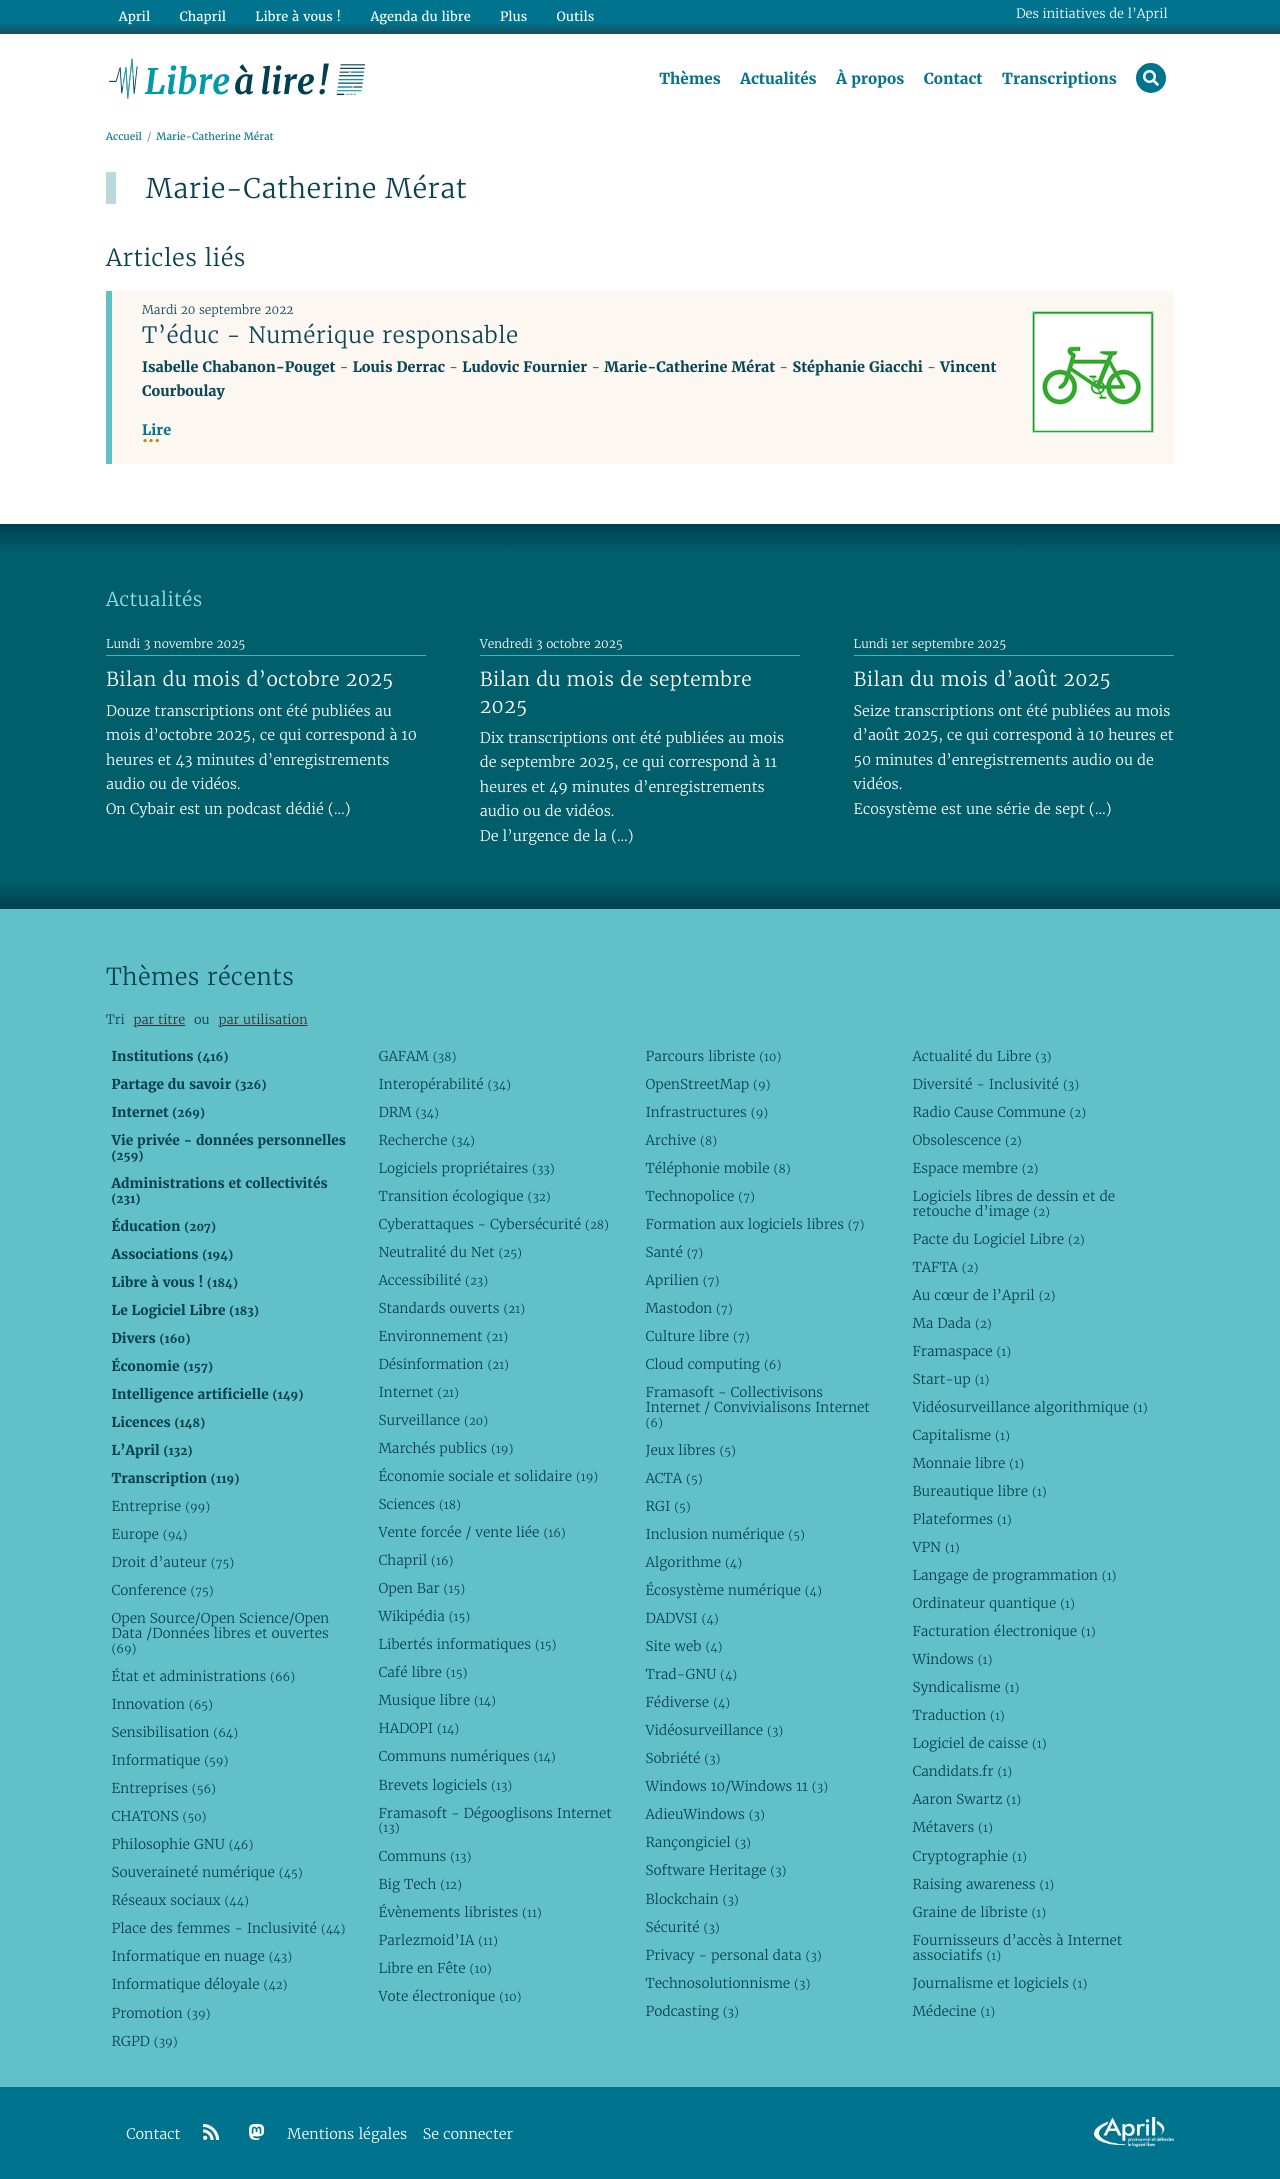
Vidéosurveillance (714, 1730)
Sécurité (682, 1927)
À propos (870, 79)
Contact (953, 79)
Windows (952, 1659)
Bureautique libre (979, 1491)
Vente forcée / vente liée (471, 1532)
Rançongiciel (698, 1842)
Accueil (124, 136)
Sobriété (682, 1758)
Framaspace (961, 1351)
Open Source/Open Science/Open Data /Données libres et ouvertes (220, 1633)
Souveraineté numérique (206, 1872)
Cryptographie (969, 1856)
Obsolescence (966, 1140)
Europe (149, 1534)
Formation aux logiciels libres (754, 1224)
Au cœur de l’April (983, 1295)
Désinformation (443, 1364)
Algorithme (693, 1562)
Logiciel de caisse (979, 1743)
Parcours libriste (713, 1056)
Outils (576, 16)
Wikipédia (424, 1616)
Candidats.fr (962, 1771)
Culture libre (697, 1336)
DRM (408, 1112)
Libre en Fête (434, 1968)
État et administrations (203, 1676)
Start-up (950, 1379)
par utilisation (262, 1019)
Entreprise (160, 1506)
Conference (162, 1590)
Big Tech (419, 1884)
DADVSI (681, 1618)
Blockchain (691, 1899)
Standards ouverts (451, 1308)
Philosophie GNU (182, 1844)
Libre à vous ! (298, 16)
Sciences (419, 1504)
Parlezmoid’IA (437, 1940)
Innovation (161, 1704)
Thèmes (690, 79)
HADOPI (418, 1728)
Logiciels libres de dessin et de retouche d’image (1013, 1203)
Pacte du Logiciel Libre (998, 1239)
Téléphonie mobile (717, 1168)
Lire (156, 430)
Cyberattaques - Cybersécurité (493, 1224)
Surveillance (433, 1420)
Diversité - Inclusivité (995, 1084)
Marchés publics (445, 1448)
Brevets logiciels (445, 1785)
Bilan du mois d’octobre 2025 (250, 679)
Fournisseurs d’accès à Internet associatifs (1017, 1947)
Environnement (443, 1336)
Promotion (160, 2013)
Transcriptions (1059, 79)
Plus (513, 16)
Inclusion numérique (724, 1534)
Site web (683, 1646)
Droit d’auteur (172, 1562)
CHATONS (158, 1816)
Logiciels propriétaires (466, 1168)
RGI (667, 1506)
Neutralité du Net (449, 1252)
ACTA (673, 1478)
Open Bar (421, 1588)
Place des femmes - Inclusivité (228, 1928)
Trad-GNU (691, 1674)
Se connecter (468, 2134)
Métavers (952, 1828)
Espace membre (975, 1168)
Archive (681, 1140)
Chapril (415, 1560)
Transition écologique (464, 1196)
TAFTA (945, 1267)
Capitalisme (960, 1435)
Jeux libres (690, 1450)
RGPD (144, 2041)
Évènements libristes (459, 1912)
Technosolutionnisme (727, 1983)
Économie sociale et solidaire (488, 1476)
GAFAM (417, 1056)
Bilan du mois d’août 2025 (982, 679)
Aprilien (682, 1280)
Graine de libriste (979, 1912)
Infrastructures (706, 1112)
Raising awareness (983, 1884)
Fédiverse (687, 1702)
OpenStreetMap (707, 1084)
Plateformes (961, 1519)
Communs (424, 1856)
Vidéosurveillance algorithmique (1029, 1407)
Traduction (958, 1715)
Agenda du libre (420, 16)
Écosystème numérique (733, 1590)
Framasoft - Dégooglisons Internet (494, 1820)
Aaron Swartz (966, 1799)
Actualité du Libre (981, 1056)
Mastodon (688, 1308)
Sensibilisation (174, 1732)
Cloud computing (713, 1364)
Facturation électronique (1003, 1631)
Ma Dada (951, 1323)
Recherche (426, 1140)
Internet (418, 1392)
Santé (674, 1252)
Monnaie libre (968, 1463)
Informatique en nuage (201, 1956)
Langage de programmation (1014, 1575)
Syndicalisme (965, 1687)
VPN (935, 1547)
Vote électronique (449, 1996)
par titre (159, 1019)
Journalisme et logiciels (999, 1983)
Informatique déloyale (199, 1984)
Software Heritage (715, 1870)
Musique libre (437, 1700)
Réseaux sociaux (179, 1900)
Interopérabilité (444, 1084)
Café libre (422, 1672)
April (134, 16)
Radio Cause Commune (999, 1112)
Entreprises (163, 1788)
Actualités (778, 79)
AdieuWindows (704, 1814)
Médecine (953, 2011)
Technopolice (699, 1196)
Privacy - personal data (733, 1955)
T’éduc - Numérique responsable (330, 335)
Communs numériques (466, 1756)
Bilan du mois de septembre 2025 (616, 692)
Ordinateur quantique (993, 1603)
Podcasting (691, 2011)
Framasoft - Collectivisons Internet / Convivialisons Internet (757, 1407)
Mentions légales (347, 2134)
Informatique (169, 1760)
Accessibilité (433, 1280)
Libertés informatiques (467, 1644)
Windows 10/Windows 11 (736, 1786)
